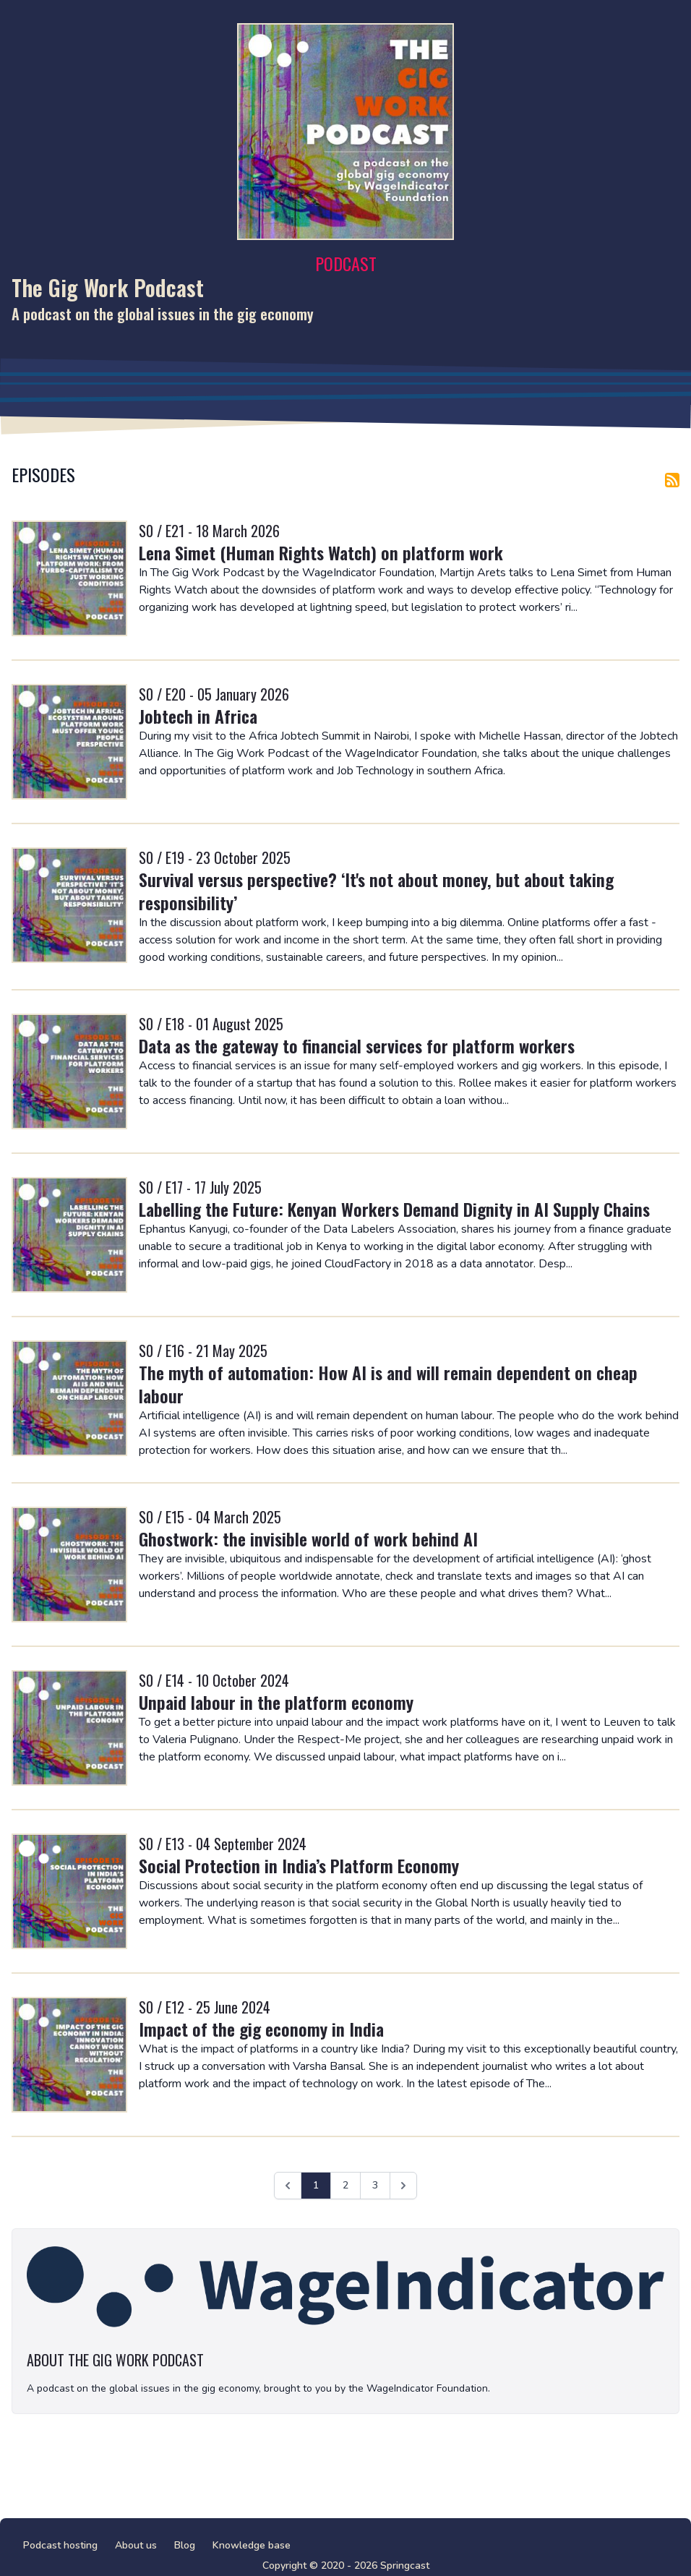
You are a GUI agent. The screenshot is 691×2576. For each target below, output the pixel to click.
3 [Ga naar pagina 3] (375, 2185)
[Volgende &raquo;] (403, 2185)
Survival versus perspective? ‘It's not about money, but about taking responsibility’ (376, 890)
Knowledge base (252, 2545)
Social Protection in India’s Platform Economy (299, 1865)
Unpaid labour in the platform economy (276, 1702)
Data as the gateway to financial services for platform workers (357, 1045)
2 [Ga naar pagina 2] (345, 2185)
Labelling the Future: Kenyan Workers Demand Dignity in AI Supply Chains (394, 1209)
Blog (184, 2545)
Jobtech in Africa (198, 716)
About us (136, 2545)
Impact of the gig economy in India (261, 2029)
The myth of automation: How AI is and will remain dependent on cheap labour (388, 1383)
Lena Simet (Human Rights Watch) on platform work (321, 552)
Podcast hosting (60, 2545)
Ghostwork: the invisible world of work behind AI (308, 1539)
